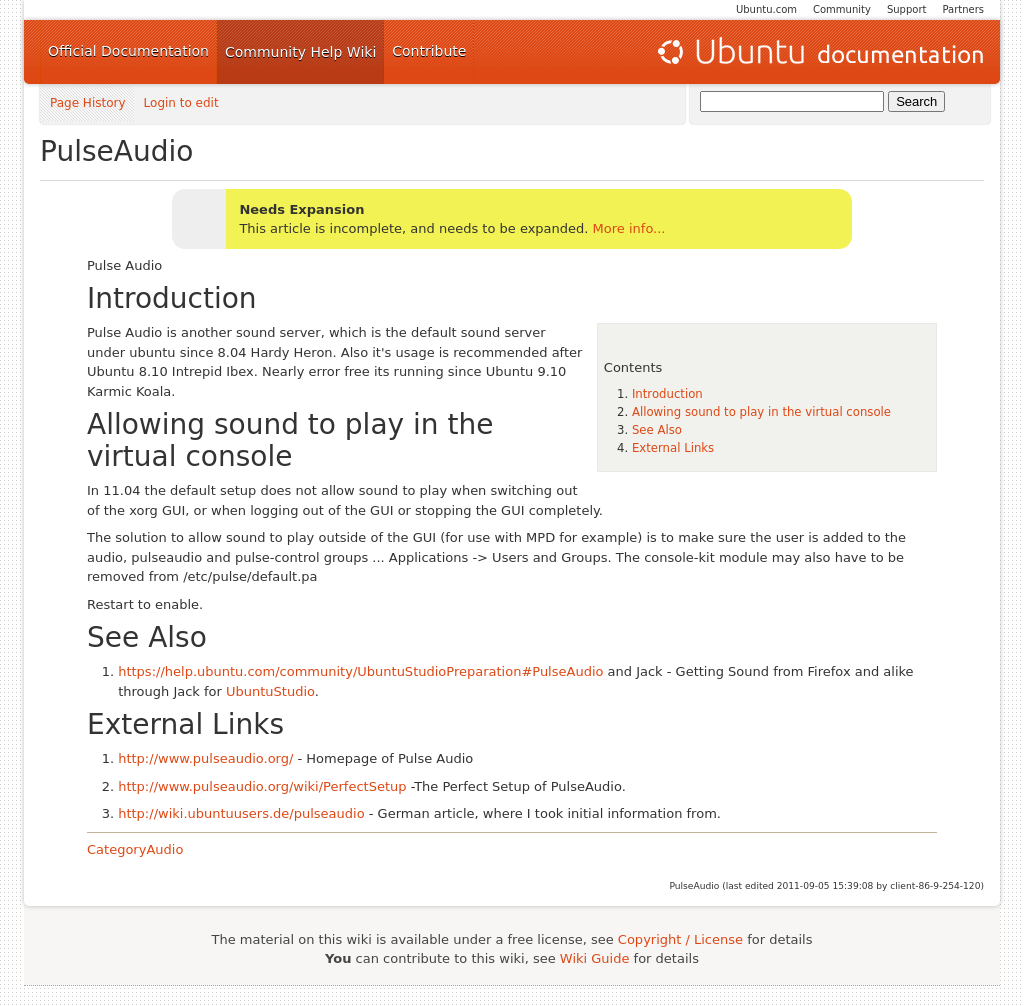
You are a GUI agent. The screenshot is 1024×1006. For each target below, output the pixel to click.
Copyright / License (680, 939)
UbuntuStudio (270, 691)
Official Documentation (128, 51)
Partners (963, 9)
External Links (673, 448)
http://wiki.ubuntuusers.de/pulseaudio (241, 813)
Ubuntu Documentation (819, 52)
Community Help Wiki (300, 52)
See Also (657, 430)
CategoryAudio (135, 849)
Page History (88, 103)
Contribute (429, 51)
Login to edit (181, 103)
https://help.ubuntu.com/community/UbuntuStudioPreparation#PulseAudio (360, 671)
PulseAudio (116, 151)
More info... (629, 228)
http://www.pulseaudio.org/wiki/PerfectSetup (262, 786)
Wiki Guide (595, 958)
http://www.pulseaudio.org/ (205, 758)
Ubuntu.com (766, 9)
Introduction (667, 394)
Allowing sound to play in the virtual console (761, 412)
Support (907, 9)
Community (842, 9)
